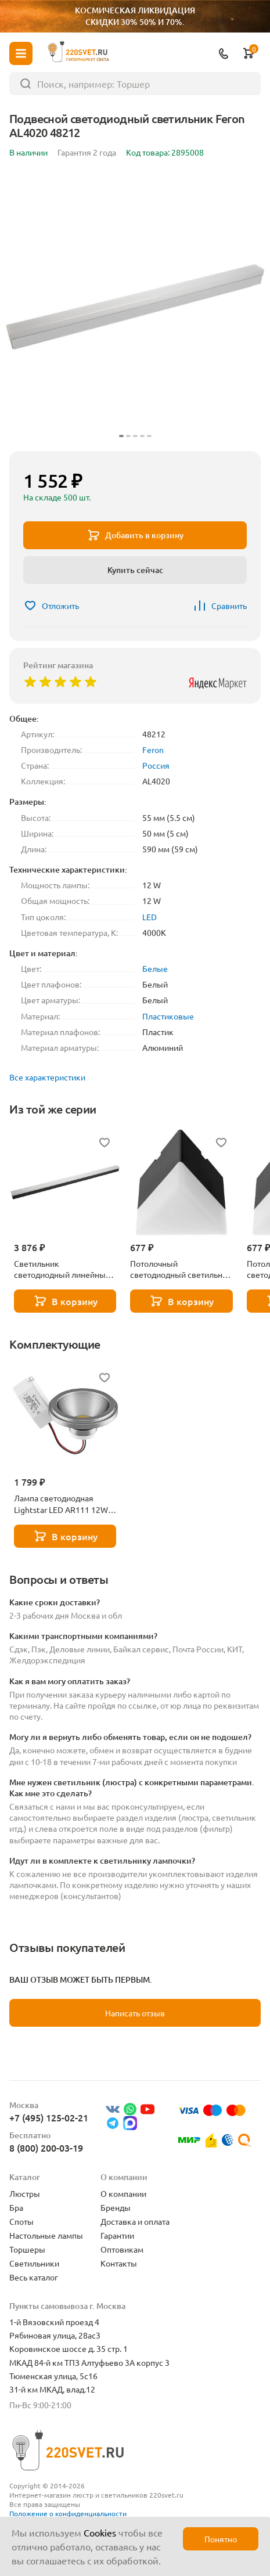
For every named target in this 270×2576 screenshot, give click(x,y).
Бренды (115, 2207)
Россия (156, 765)
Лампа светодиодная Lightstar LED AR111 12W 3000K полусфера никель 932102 (62, 1504)
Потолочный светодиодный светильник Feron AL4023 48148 (181, 1269)
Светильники (34, 2263)
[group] (135, 307)
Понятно (220, 2539)
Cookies (100, 2532)
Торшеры (27, 2249)
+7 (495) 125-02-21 (48, 2117)
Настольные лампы (46, 2235)
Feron (153, 749)
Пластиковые (168, 1016)
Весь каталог (33, 2277)
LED (149, 916)
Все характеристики (47, 1077)
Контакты (118, 2263)
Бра (16, 2207)
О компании (123, 2193)
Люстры (24, 2193)
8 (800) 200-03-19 (46, 2147)
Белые (155, 968)
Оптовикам (121, 2249)
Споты (21, 2221)
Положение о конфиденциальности (68, 2513)
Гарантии (117, 2235)
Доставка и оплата (135, 2221)
